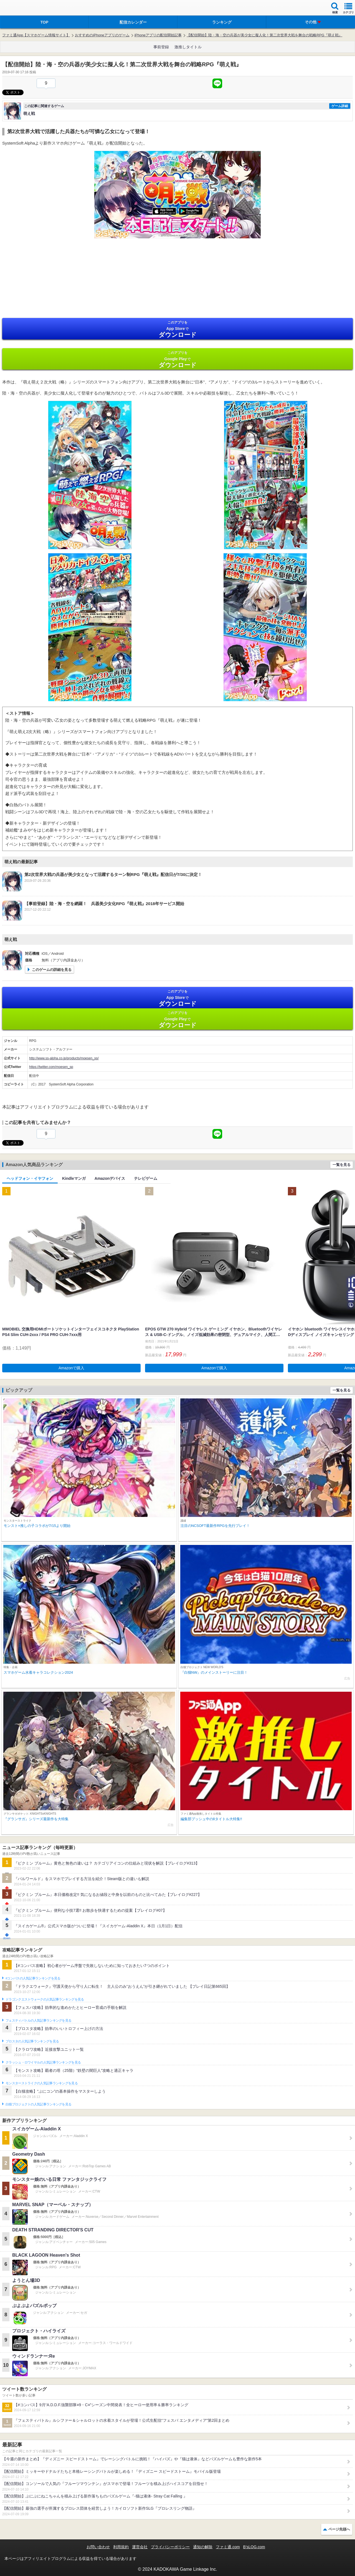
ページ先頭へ (339, 2529)
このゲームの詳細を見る (52, 970)
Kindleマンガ (74, 1178)
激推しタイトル (188, 47)
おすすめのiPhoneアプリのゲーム (102, 35)
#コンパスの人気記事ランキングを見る (33, 1978)
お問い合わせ (98, 2547)
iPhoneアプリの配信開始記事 (158, 35)
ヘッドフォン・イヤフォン (30, 1178)
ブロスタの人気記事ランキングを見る (32, 2041)
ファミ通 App (20, 8)
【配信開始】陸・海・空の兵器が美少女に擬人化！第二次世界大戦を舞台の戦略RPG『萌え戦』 (264, 35)
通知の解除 (202, 2547)
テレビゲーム (145, 1178)
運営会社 (140, 2547)
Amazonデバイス (110, 1178)
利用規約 (121, 2547)
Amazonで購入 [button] (71, 1368)
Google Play (177, 359)
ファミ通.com (228, 2547)
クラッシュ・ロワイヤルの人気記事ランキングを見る (43, 2062)
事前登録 (161, 47)
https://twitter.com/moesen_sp (51, 1067)
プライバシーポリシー (170, 2547)
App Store (177, 329)
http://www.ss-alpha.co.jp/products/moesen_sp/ (64, 1058)
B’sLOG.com (254, 2547)
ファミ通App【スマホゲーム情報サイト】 (36, 35)
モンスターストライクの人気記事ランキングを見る (42, 2083)
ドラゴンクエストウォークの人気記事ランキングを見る (45, 1999)
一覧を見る (342, 1165)
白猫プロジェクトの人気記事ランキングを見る (38, 2104)
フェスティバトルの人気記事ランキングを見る (38, 2020)
